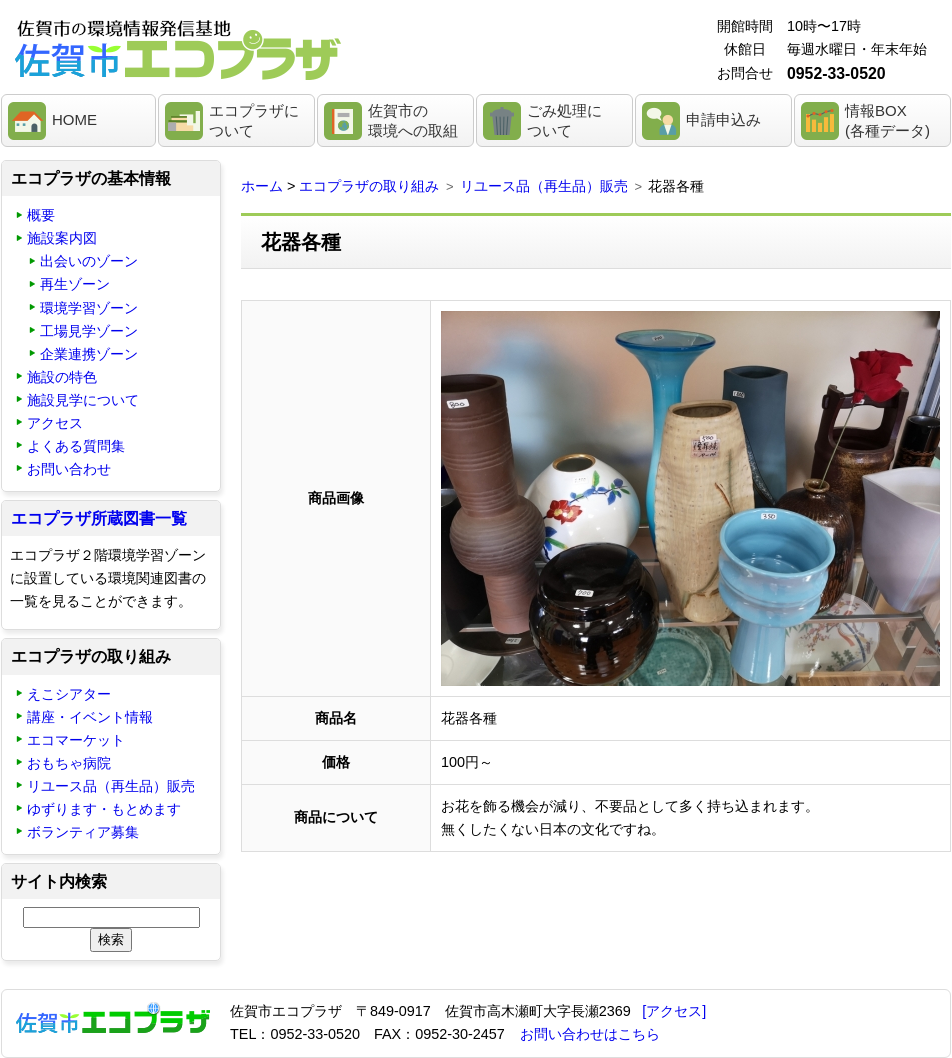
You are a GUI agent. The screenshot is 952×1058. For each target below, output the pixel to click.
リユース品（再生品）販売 (544, 186)
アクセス (55, 423)
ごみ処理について (564, 120)
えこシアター (69, 694)
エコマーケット (76, 740)
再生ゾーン (75, 284)
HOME (74, 119)
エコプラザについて (254, 120)
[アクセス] (674, 1011)
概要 (41, 215)
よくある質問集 (76, 446)
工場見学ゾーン (89, 331)
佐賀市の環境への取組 (413, 120)
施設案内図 (62, 238)
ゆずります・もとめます (104, 809)
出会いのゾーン (89, 261)
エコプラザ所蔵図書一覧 (99, 518)
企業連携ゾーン (89, 354)
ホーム (262, 186)
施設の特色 (62, 377)
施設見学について (83, 400)
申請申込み (723, 119)
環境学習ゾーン (89, 308)
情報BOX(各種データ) (887, 120)
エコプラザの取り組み (369, 186)
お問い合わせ (69, 469)
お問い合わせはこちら (590, 1034)
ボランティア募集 (83, 832)
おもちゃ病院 (69, 763)
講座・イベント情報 (90, 717)
